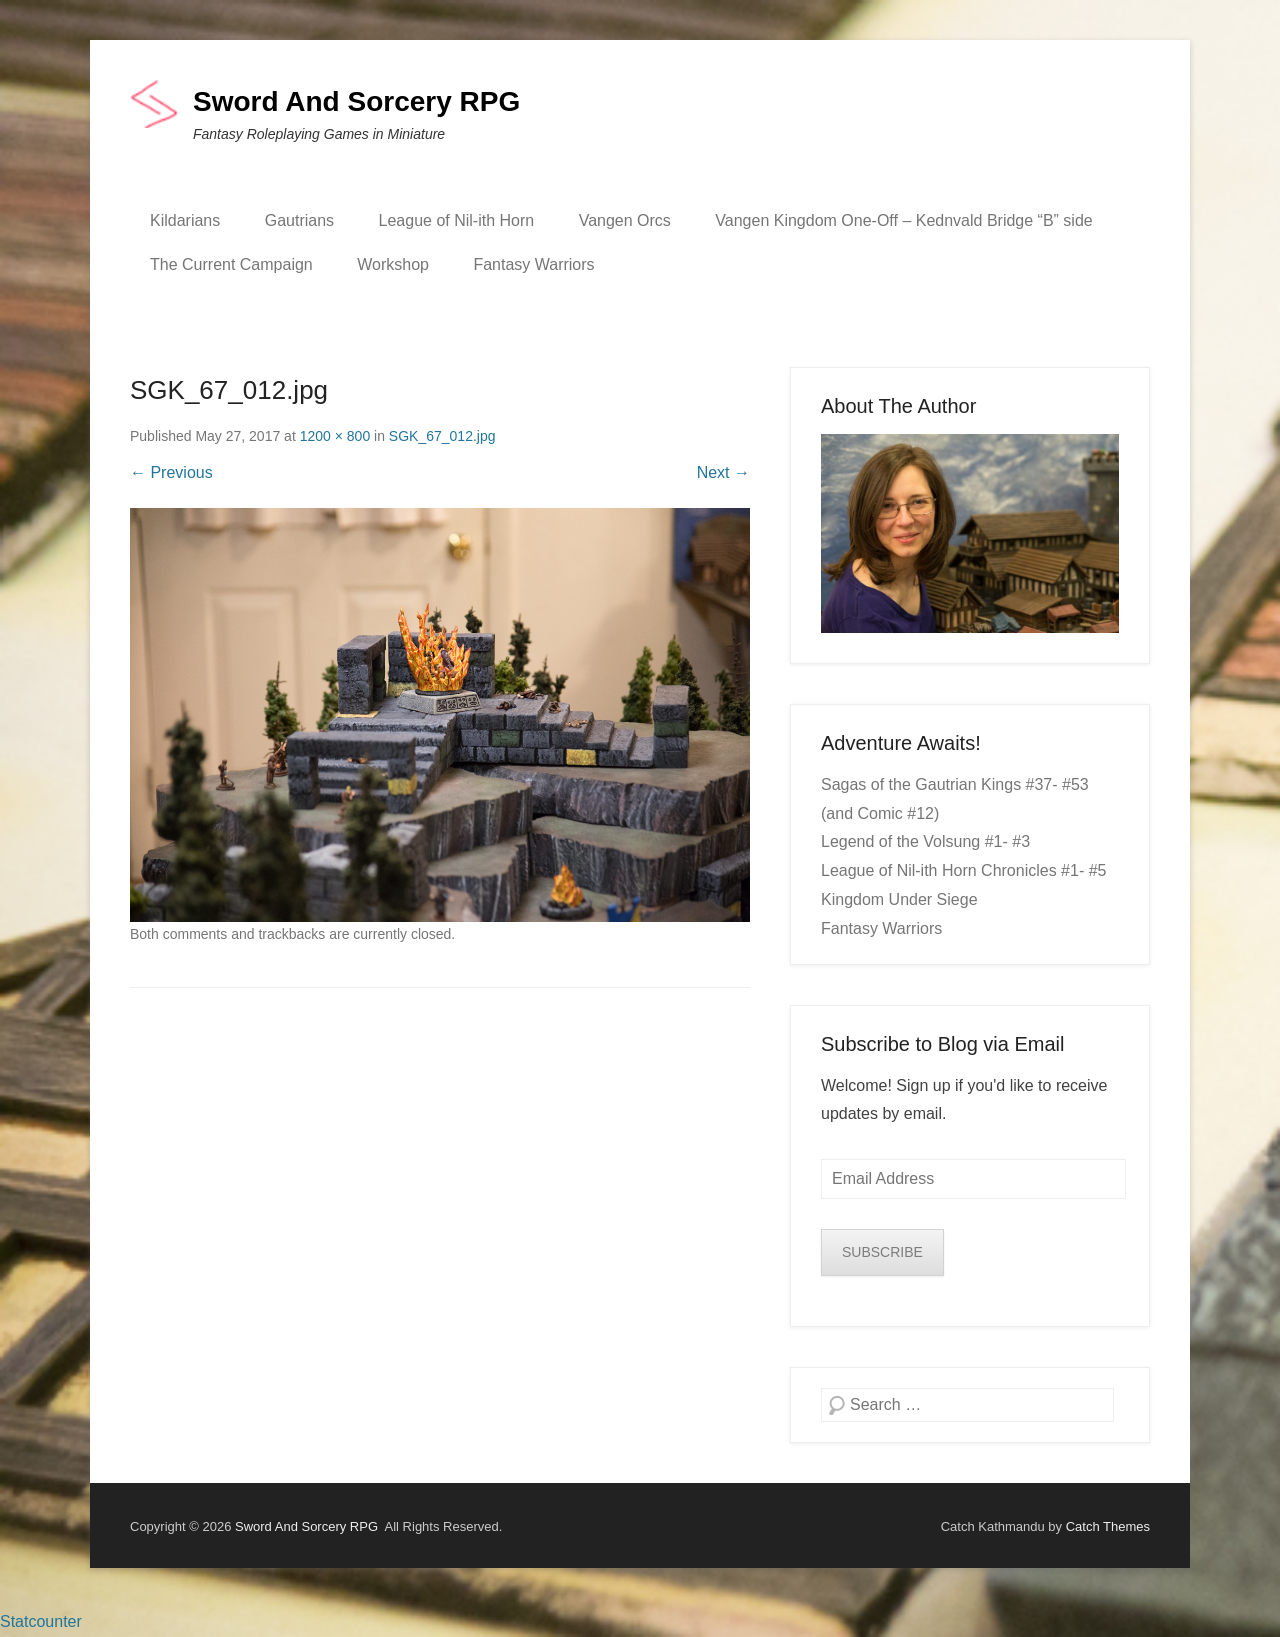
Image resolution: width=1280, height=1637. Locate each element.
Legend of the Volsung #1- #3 (925, 841)
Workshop (393, 264)
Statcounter (41, 1621)
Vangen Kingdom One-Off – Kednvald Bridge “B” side (903, 220)
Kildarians (185, 220)
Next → (723, 472)
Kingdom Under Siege (899, 899)
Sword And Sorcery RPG (356, 101)
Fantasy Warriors (533, 264)
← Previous (171, 472)
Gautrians (299, 220)
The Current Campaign (231, 264)
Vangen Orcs (625, 220)
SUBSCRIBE (882, 1252)
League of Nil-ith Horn (457, 220)
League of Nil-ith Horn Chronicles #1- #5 (963, 870)
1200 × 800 (335, 436)
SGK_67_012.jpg (442, 436)
